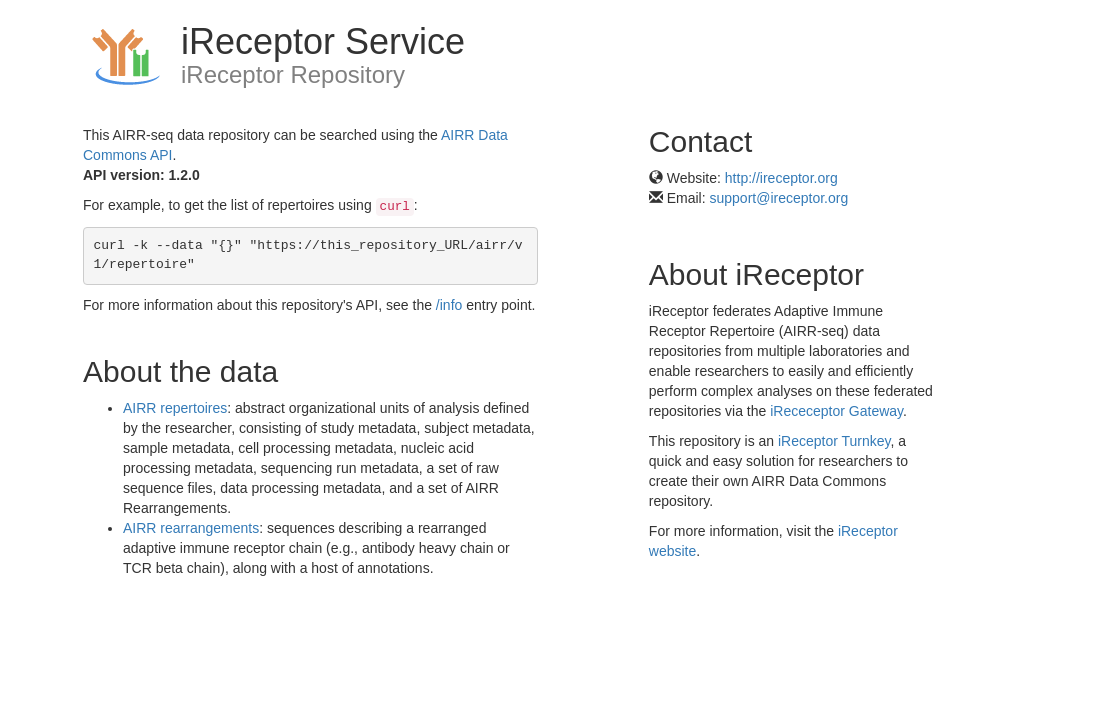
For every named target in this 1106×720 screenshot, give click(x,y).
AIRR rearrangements (191, 528)
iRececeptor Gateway (836, 411)
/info (449, 305)
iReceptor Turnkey (834, 441)
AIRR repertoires (175, 408)
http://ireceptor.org (781, 178)
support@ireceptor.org (779, 198)
